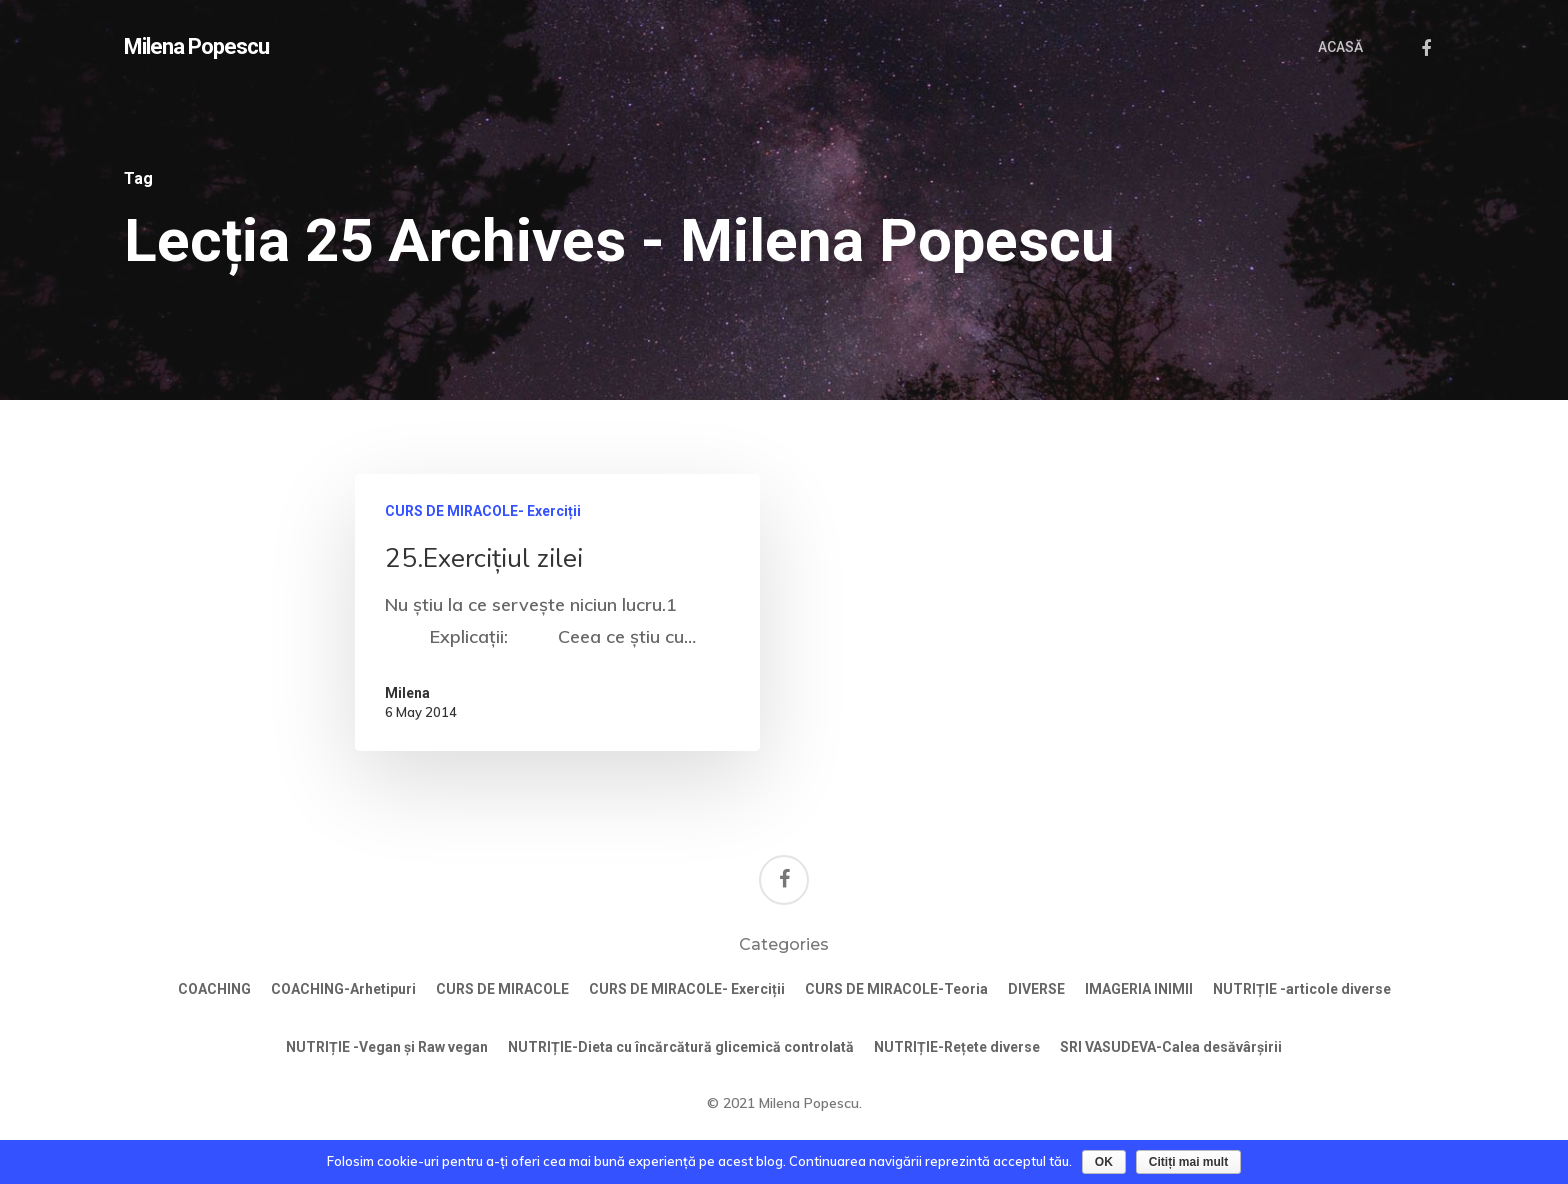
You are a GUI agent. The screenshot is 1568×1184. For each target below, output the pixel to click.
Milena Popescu (196, 47)
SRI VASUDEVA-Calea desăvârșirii (1171, 1047)
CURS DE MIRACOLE (502, 989)
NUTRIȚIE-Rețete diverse (957, 1047)
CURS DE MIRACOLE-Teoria (896, 989)
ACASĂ (1340, 47)
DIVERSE (1036, 989)
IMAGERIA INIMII (1139, 989)
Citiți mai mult (1188, 1162)
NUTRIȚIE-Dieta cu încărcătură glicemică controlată (681, 1047)
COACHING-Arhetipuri (343, 989)
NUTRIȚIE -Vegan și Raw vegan (387, 1047)
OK (1104, 1162)
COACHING (214, 989)
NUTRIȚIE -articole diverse (1302, 989)
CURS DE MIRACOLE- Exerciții (483, 511)
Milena (407, 693)
